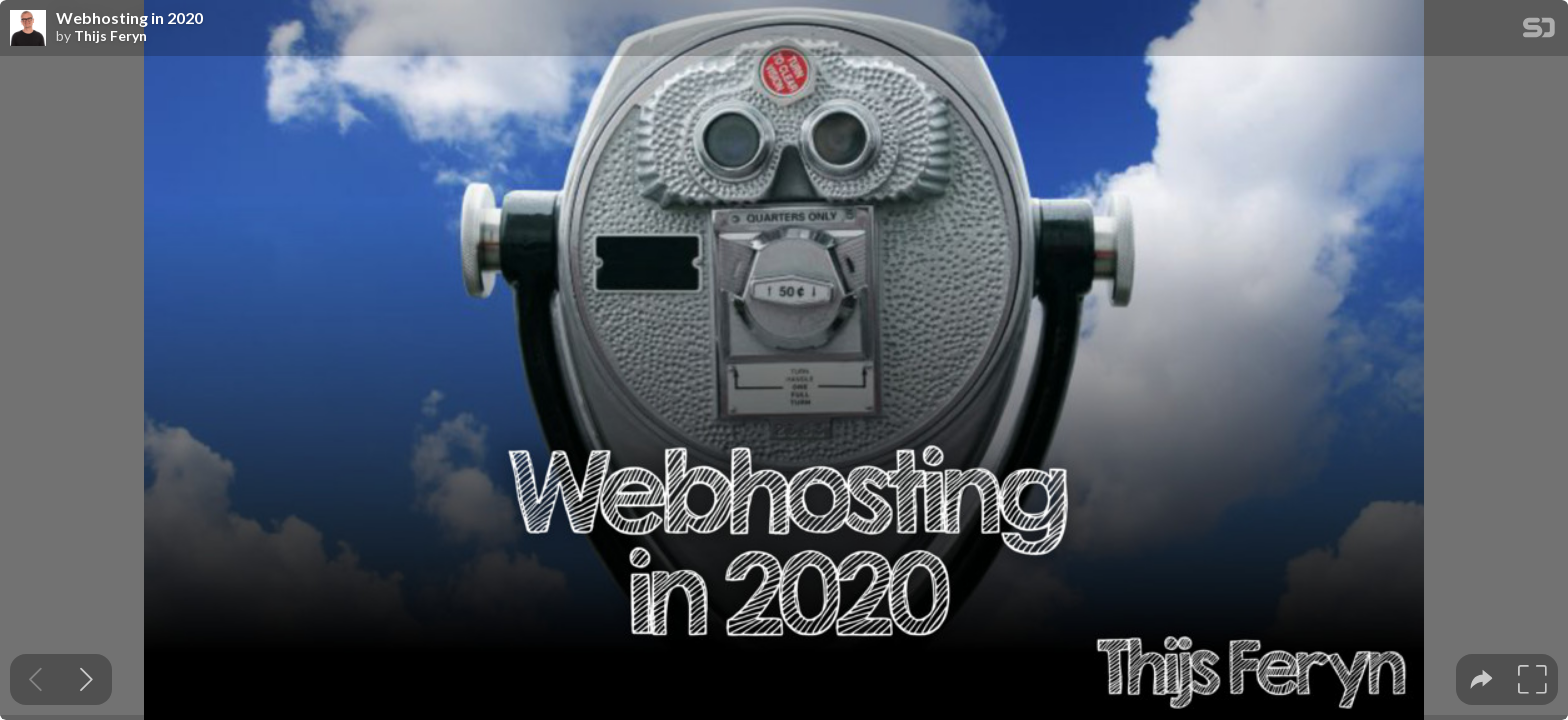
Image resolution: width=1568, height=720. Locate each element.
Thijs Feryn (110, 36)
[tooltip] (1481, 679)
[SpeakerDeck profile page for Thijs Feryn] (28, 29)
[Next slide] (86, 679)
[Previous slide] (35, 679)
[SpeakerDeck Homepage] (1539, 31)
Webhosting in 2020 (129, 18)
